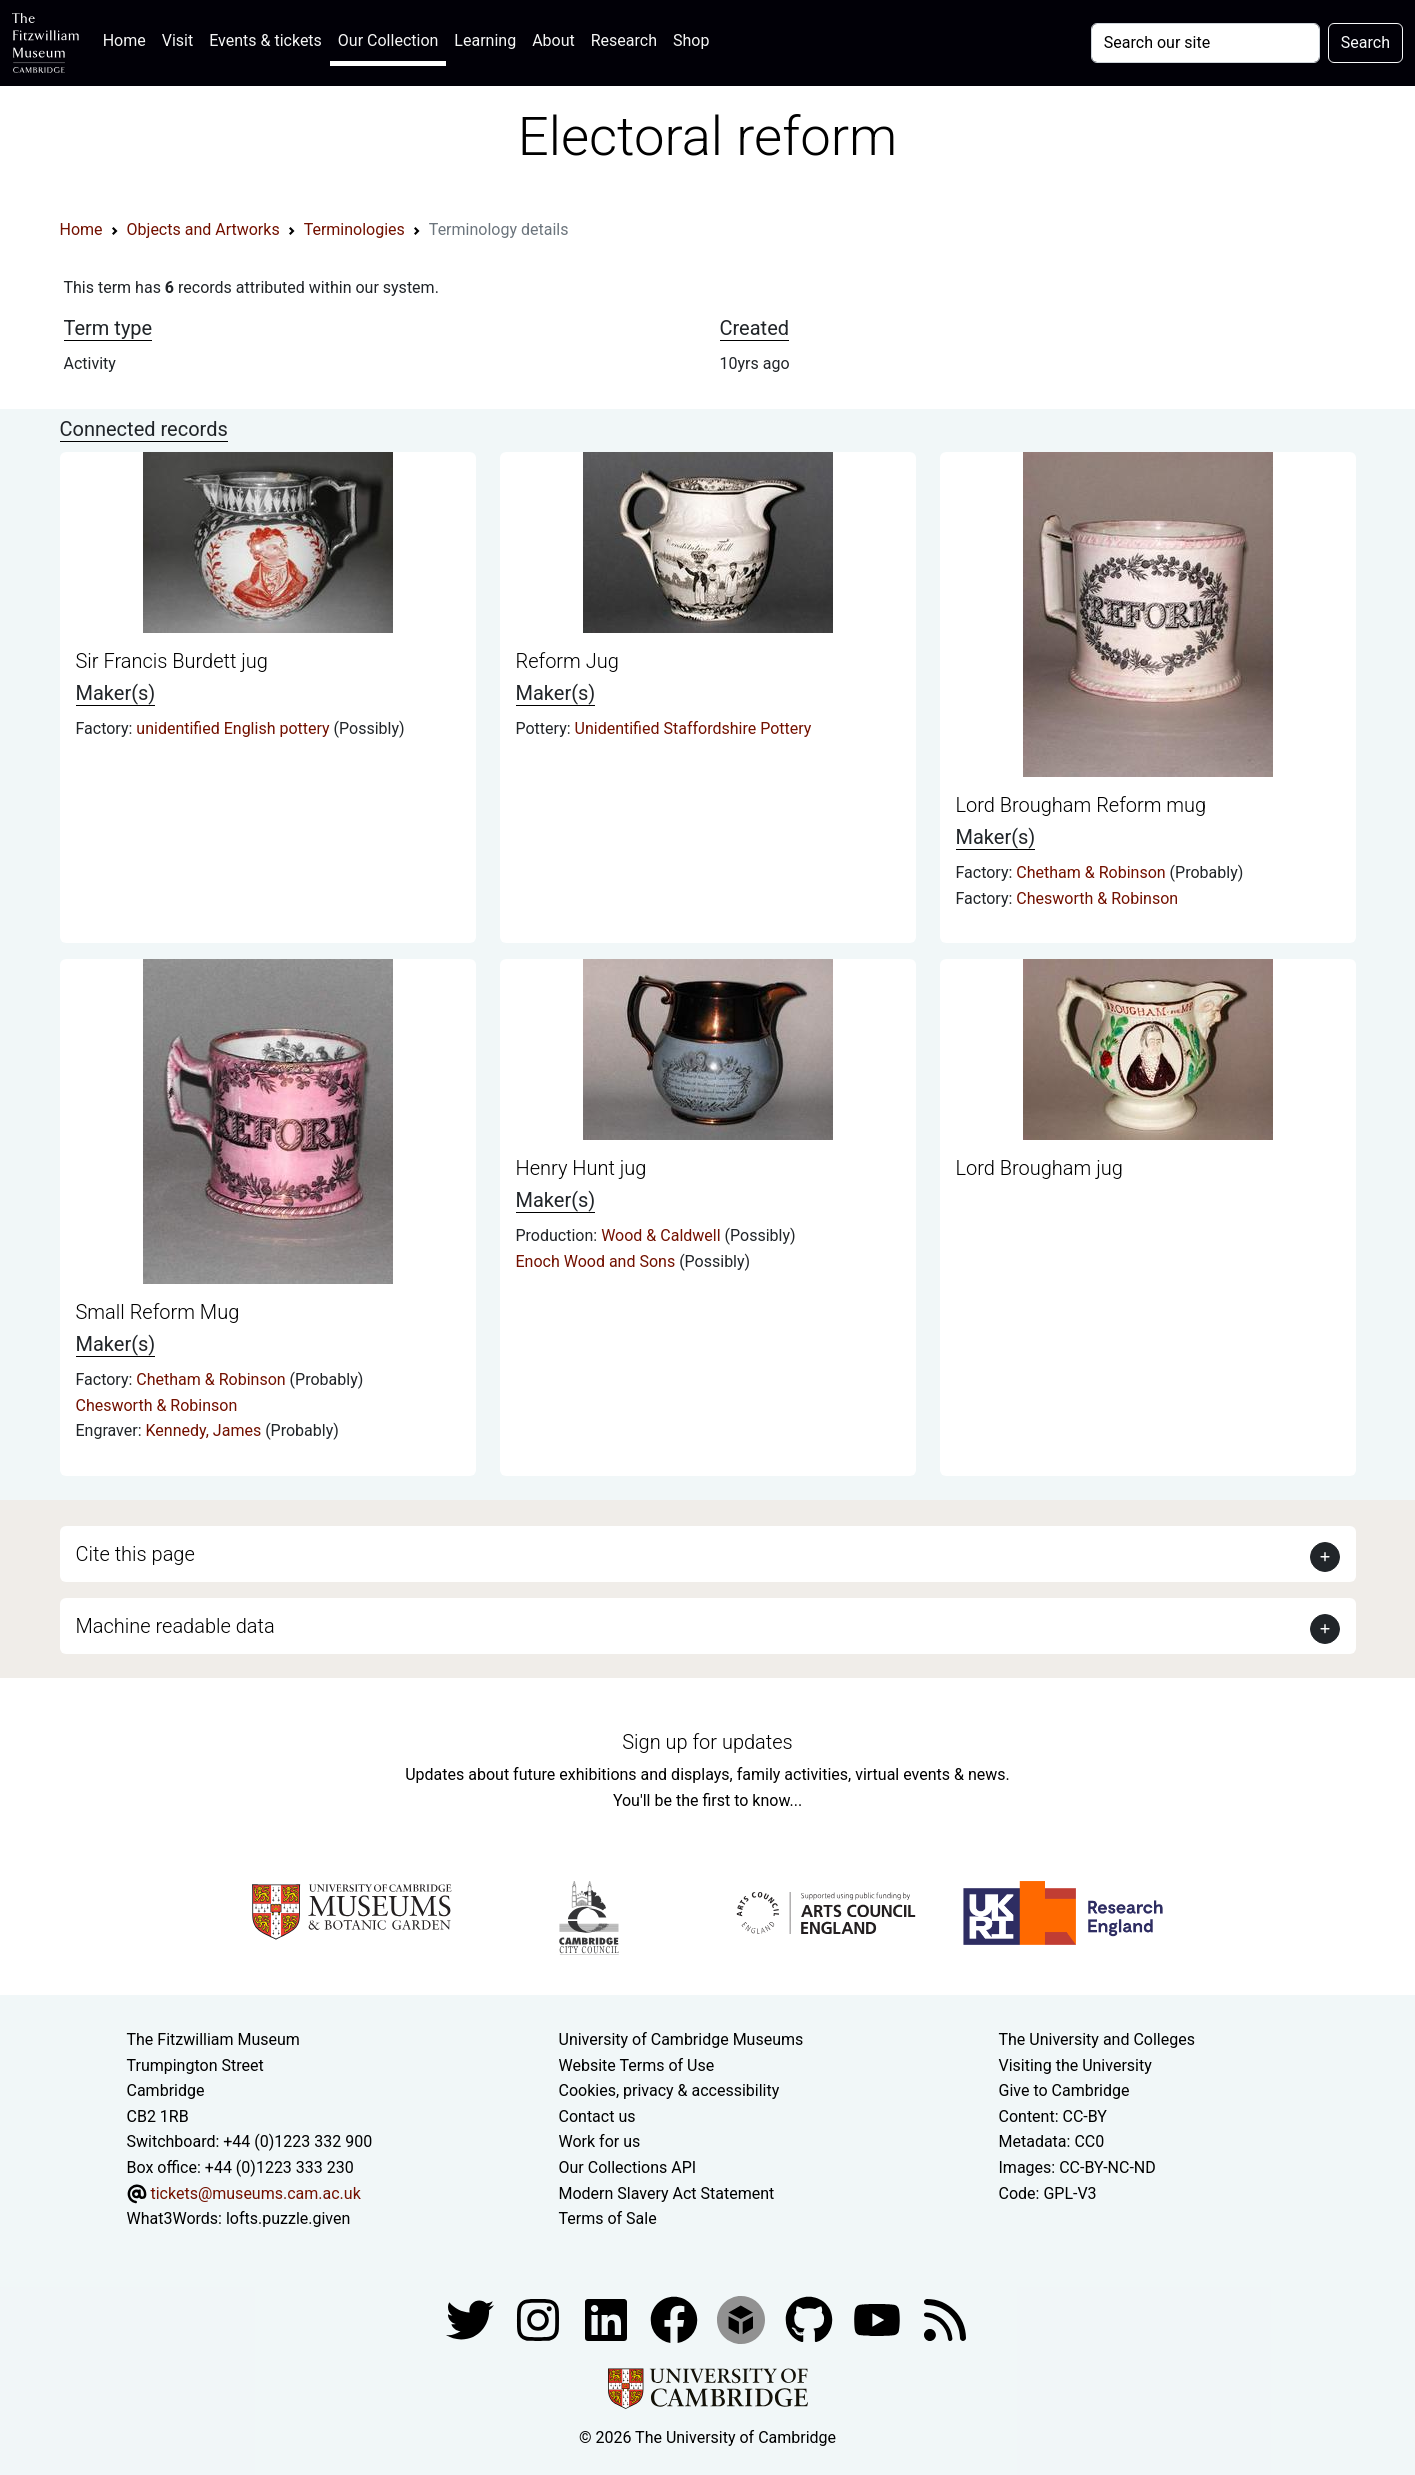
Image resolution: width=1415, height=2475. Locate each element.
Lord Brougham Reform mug (1081, 805)
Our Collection (388, 40)
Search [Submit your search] (1365, 42)
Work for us (600, 2141)
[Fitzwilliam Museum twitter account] (472, 2318)
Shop (691, 40)
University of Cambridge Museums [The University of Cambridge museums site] (681, 2039)
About (553, 40)
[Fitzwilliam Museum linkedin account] (676, 2318)
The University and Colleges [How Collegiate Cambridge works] (1097, 2039)
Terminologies (354, 229)
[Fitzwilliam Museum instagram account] (540, 2318)
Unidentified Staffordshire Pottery (693, 728)
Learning (485, 40)
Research (624, 40)
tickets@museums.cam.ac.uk (255, 2193)
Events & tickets (265, 40)
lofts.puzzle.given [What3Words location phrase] (288, 2218)
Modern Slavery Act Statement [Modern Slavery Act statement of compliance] (667, 2193)
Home (128, 38)
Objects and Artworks (203, 229)
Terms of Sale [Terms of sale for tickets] (608, 2218)
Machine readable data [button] (175, 1626)
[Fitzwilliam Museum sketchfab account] (743, 2318)
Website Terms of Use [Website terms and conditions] (637, 2065)
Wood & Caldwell (662, 1235)
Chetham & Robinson (1092, 872)
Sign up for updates (707, 1742)
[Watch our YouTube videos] (879, 2318)
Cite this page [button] (135, 1554)
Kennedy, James (206, 1430)
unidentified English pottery (234, 728)
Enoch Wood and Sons (598, 1261)
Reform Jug (567, 661)
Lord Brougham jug (1039, 1168)
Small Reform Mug (158, 1312)
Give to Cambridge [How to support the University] (1064, 2090)
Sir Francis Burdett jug (172, 661)
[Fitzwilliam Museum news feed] (945, 2318)
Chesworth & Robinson (1097, 898)
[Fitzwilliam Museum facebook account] (608, 2318)
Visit (177, 40)
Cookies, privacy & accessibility (669, 2090)
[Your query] (1205, 43)
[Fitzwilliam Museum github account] (811, 2318)
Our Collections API (628, 2167)
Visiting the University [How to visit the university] (1075, 2065)
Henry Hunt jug (581, 1168)
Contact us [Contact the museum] (597, 2116)
